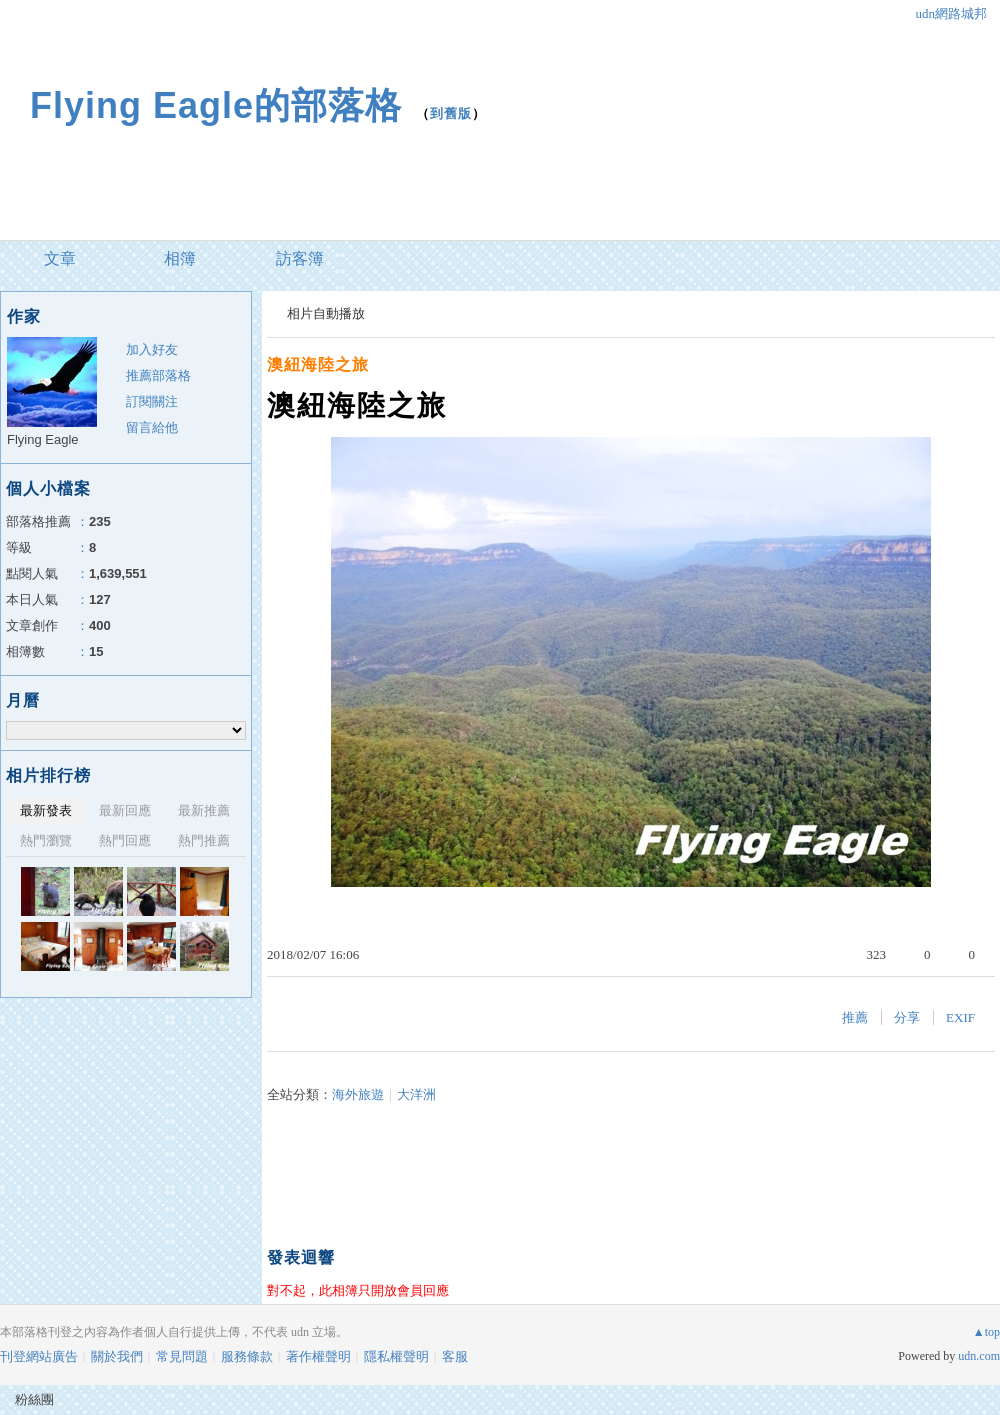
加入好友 (152, 349)
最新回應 (125, 810)
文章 (60, 258)
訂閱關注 (152, 401)
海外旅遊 (358, 1094)
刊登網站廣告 (39, 1356)
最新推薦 (204, 810)
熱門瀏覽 (46, 840)
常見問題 (182, 1356)
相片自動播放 (326, 313)
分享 (907, 1017)
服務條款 (247, 1356)
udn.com (979, 1356)
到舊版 (451, 113)
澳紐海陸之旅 (318, 364)
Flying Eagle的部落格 (216, 105)
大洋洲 (416, 1094)
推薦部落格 (158, 375)
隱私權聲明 (396, 1356)
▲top (986, 1332)
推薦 (855, 1017)
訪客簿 (300, 258)
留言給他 (152, 427)
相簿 (180, 258)
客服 (455, 1356)
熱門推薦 (204, 840)
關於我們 (117, 1356)
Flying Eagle (43, 439)
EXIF (960, 1017)
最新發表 (46, 810)
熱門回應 (125, 840)
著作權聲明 (318, 1356)
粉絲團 (34, 1399)
